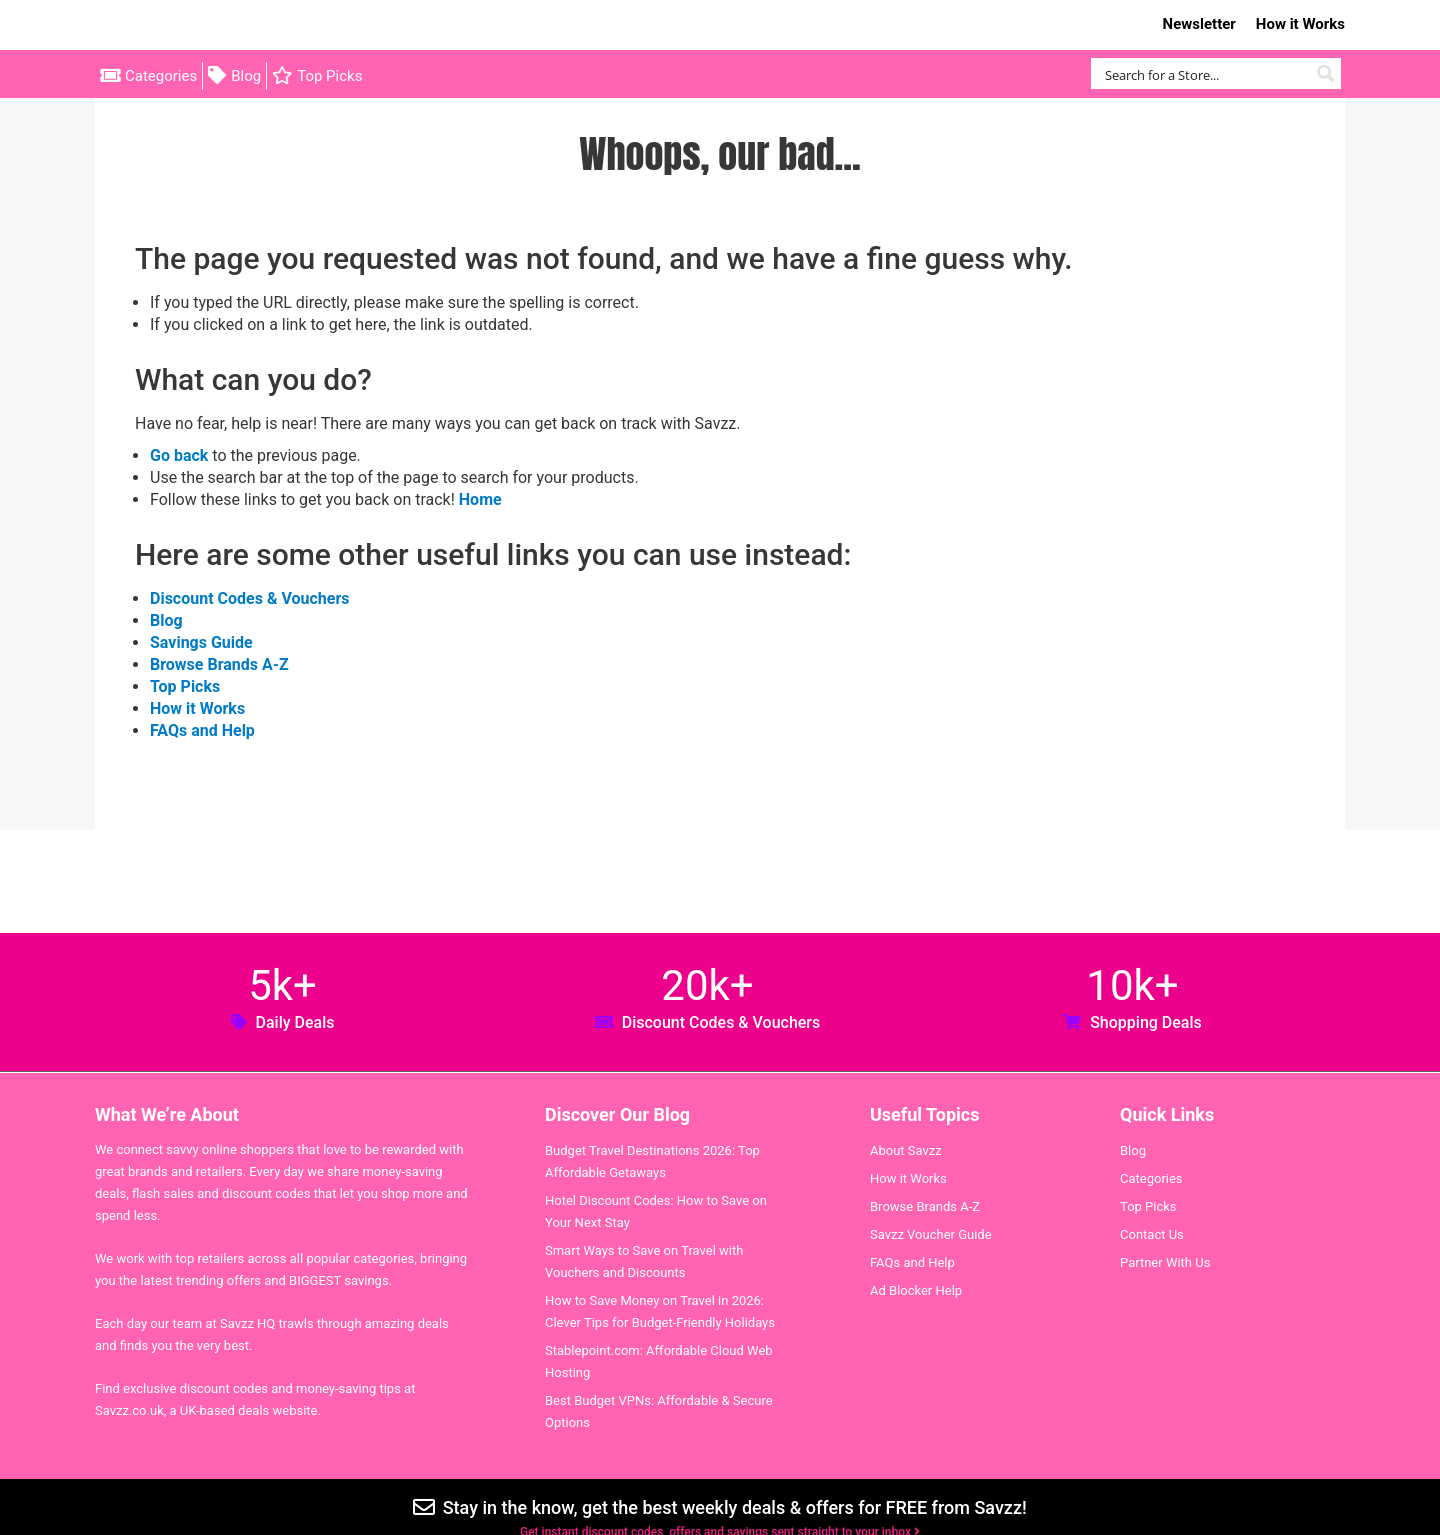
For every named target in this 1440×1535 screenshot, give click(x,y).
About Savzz (906, 1150)
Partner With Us (1165, 1262)
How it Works (1300, 24)
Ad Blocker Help (916, 1290)
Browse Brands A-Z (219, 664)
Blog (246, 76)
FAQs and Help (202, 730)
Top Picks (329, 76)
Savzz (195, 25)
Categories (161, 76)
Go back (179, 455)
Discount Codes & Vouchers (249, 598)
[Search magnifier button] (1325, 73)
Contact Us (1152, 1234)
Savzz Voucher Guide (931, 1234)
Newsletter (1199, 24)
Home (480, 499)
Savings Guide (201, 642)
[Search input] (1204, 73)
